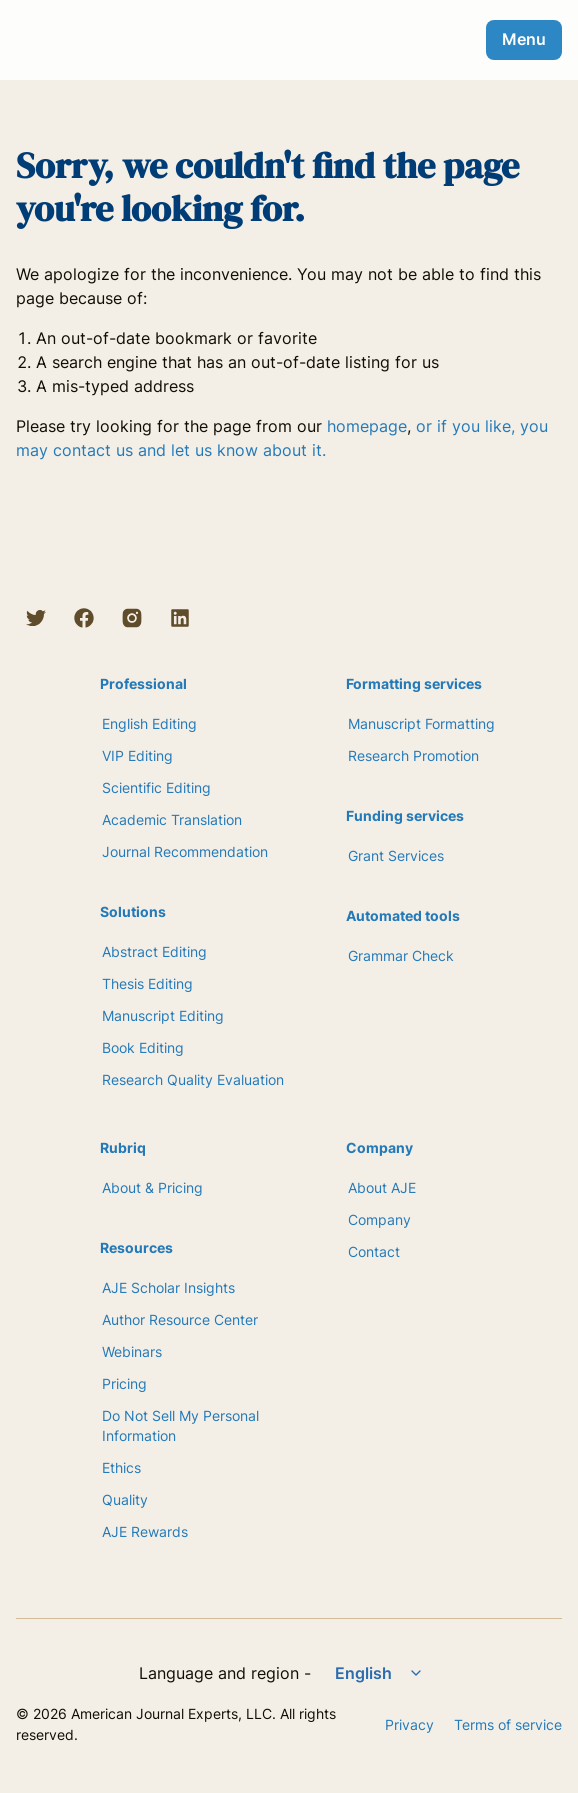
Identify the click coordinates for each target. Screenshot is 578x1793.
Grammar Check (401, 955)
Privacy (409, 1724)
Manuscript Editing (163, 1015)
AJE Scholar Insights (168, 1287)
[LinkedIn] (180, 618)
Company (379, 1219)
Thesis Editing (147, 983)
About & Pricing (152, 1187)
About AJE (382, 1187)
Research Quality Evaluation (193, 1079)
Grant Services (396, 855)
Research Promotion (413, 755)
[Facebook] (84, 618)
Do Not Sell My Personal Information (180, 1425)
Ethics (121, 1467)
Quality (125, 1499)
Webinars (132, 1351)
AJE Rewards (145, 1531)
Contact (374, 1251)
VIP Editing (137, 755)
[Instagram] (132, 618)
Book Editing (143, 1047)
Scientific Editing (156, 787)
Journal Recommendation (185, 851)
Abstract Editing (154, 951)
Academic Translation (172, 819)
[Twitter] (36, 618)
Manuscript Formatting (421, 723)
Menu (524, 39)
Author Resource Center (180, 1319)
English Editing (149, 723)
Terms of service (508, 1724)
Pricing (124, 1383)
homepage (367, 426)
